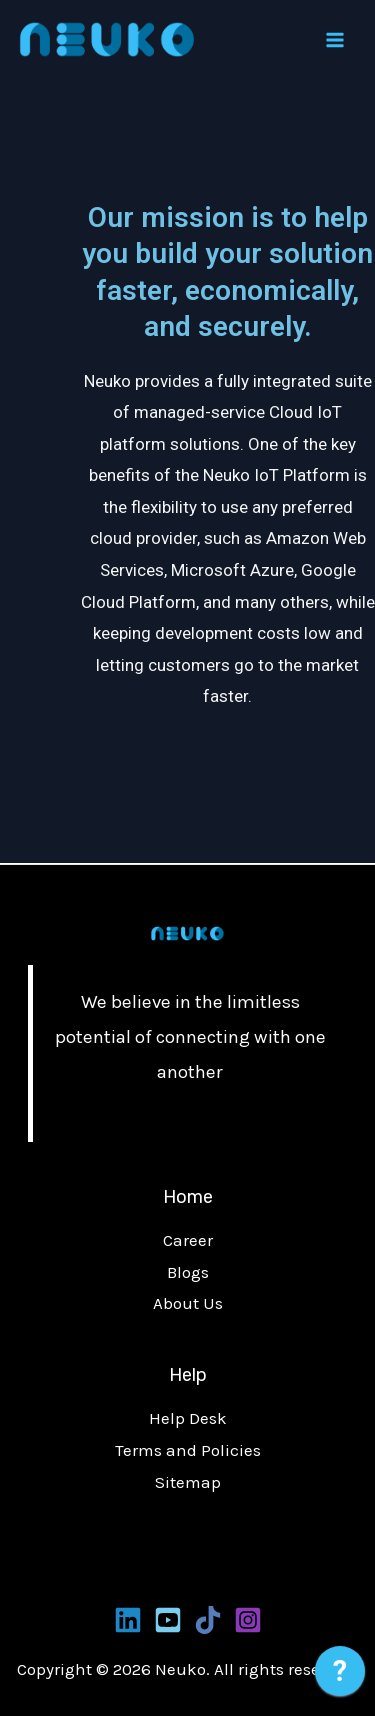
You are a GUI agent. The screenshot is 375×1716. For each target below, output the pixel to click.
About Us (188, 1303)
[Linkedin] (128, 1620)
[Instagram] (248, 1620)
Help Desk (188, 1418)
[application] (340, 1676)
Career (188, 1240)
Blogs (188, 1272)
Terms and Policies (188, 1450)
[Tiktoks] (208, 1620)
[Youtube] (168, 1620)
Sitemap (188, 1482)
